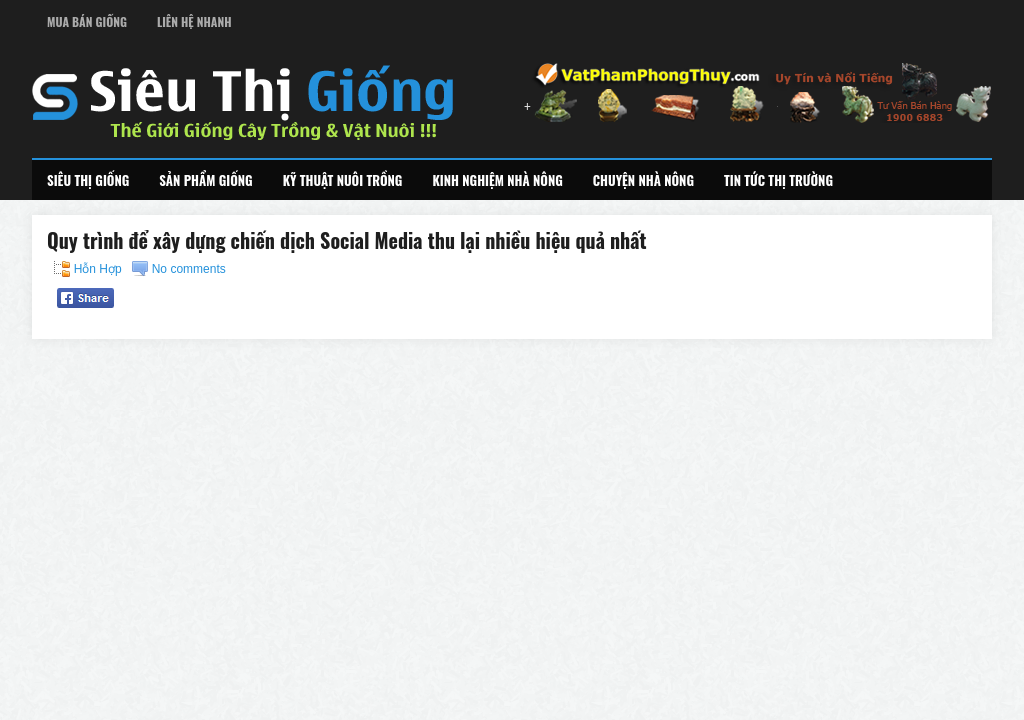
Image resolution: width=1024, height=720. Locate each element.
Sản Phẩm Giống (205, 180)
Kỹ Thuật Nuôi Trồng (343, 180)
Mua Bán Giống (87, 21)
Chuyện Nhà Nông (643, 180)
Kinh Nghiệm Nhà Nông (497, 180)
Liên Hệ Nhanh (194, 21)
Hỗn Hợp (98, 269)
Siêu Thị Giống (88, 180)
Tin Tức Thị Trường (778, 180)
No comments (189, 269)
